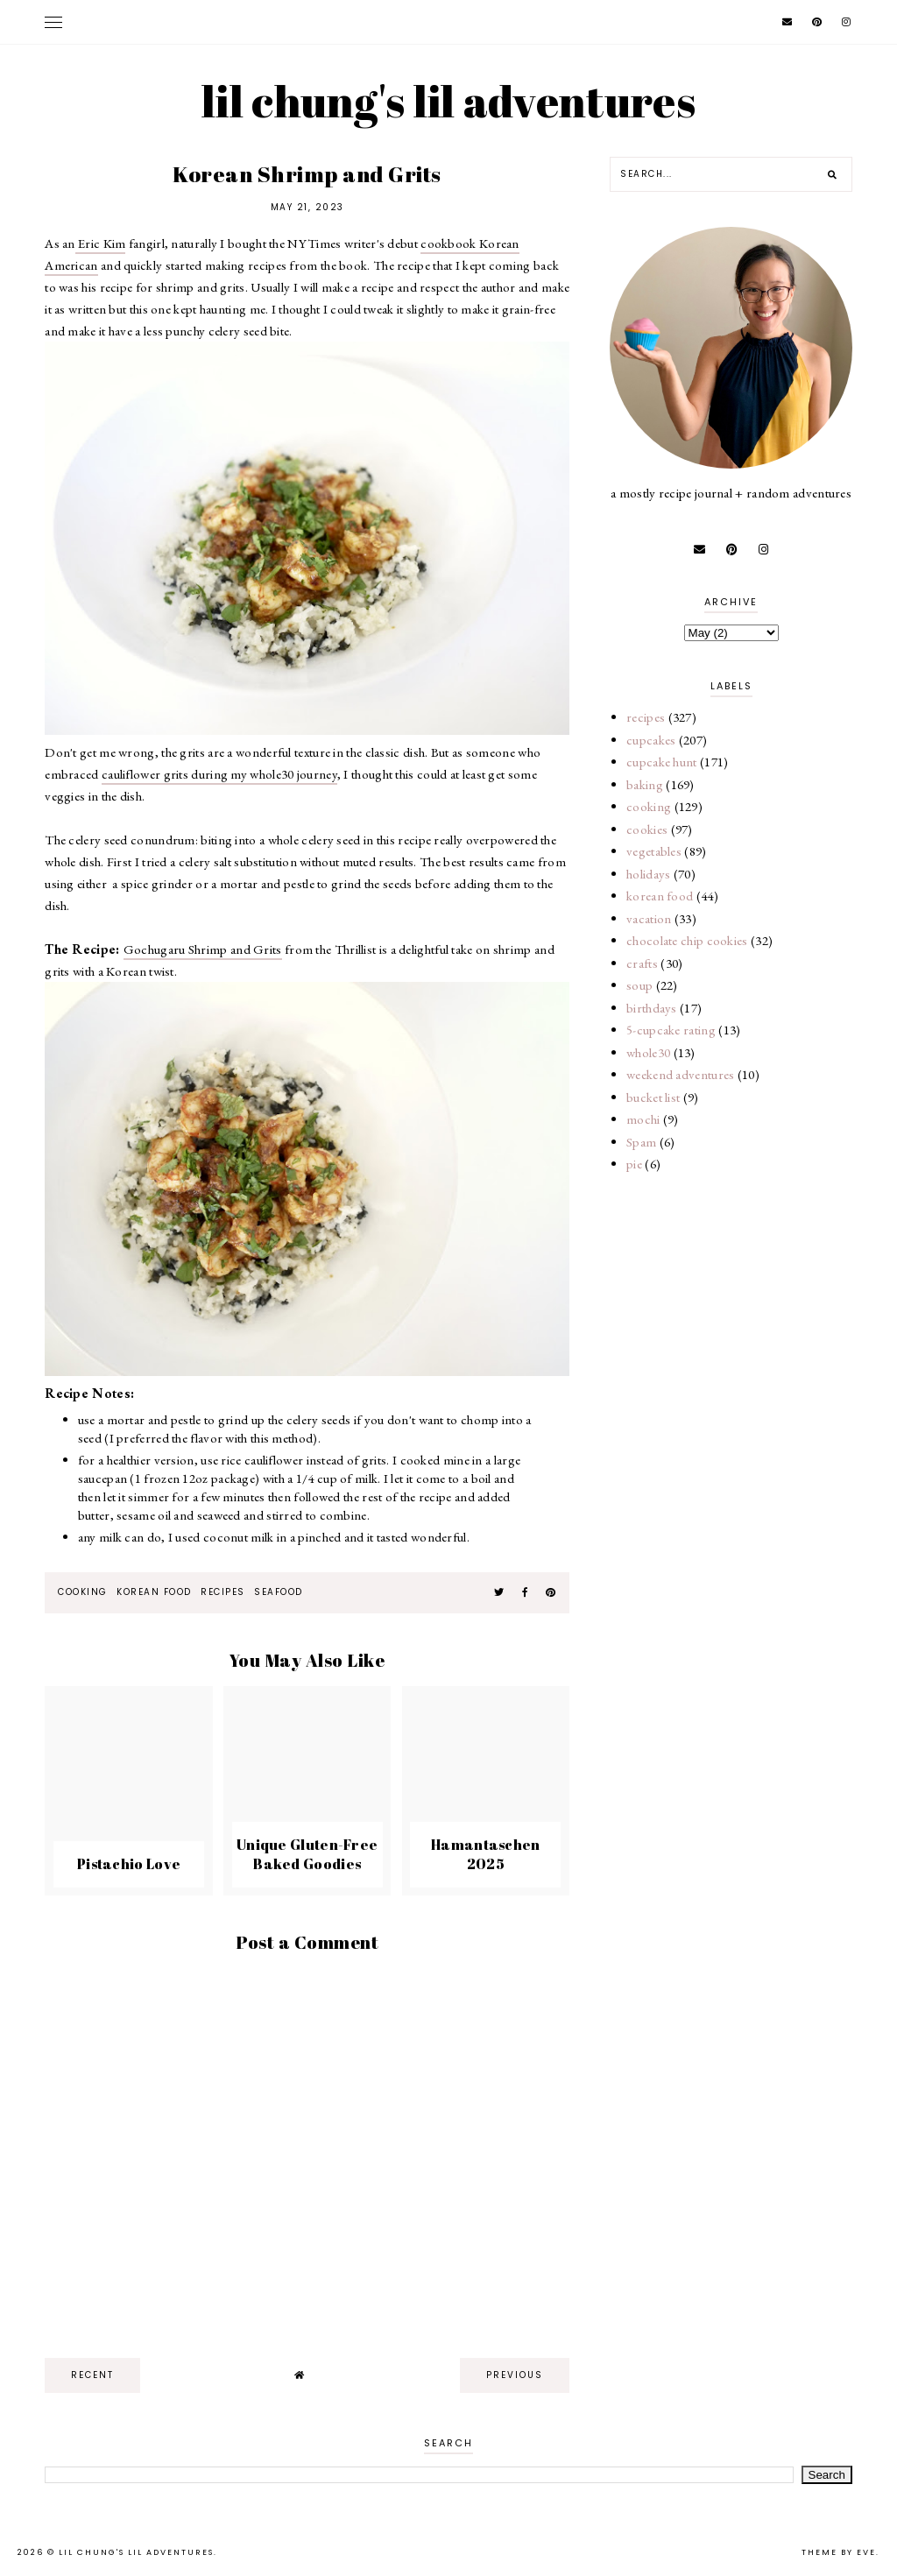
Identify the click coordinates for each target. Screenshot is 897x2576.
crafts (642, 963)
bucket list (653, 1097)
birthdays (651, 1007)
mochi (643, 1119)
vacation (648, 918)
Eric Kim (100, 243)
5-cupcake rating (671, 1029)
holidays (648, 873)
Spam (641, 1141)
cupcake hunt (661, 761)
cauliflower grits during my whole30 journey (219, 774)
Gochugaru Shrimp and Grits (203, 949)
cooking (83, 1592)
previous (514, 2375)
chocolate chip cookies (687, 940)
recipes (223, 1592)
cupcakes (650, 739)
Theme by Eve (839, 2552)
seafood (278, 1592)
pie (634, 1163)
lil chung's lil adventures (448, 101)
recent (92, 2375)
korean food (154, 1592)
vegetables (654, 851)
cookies (646, 829)
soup (639, 985)
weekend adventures (680, 1074)
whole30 (648, 1052)
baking (644, 784)
